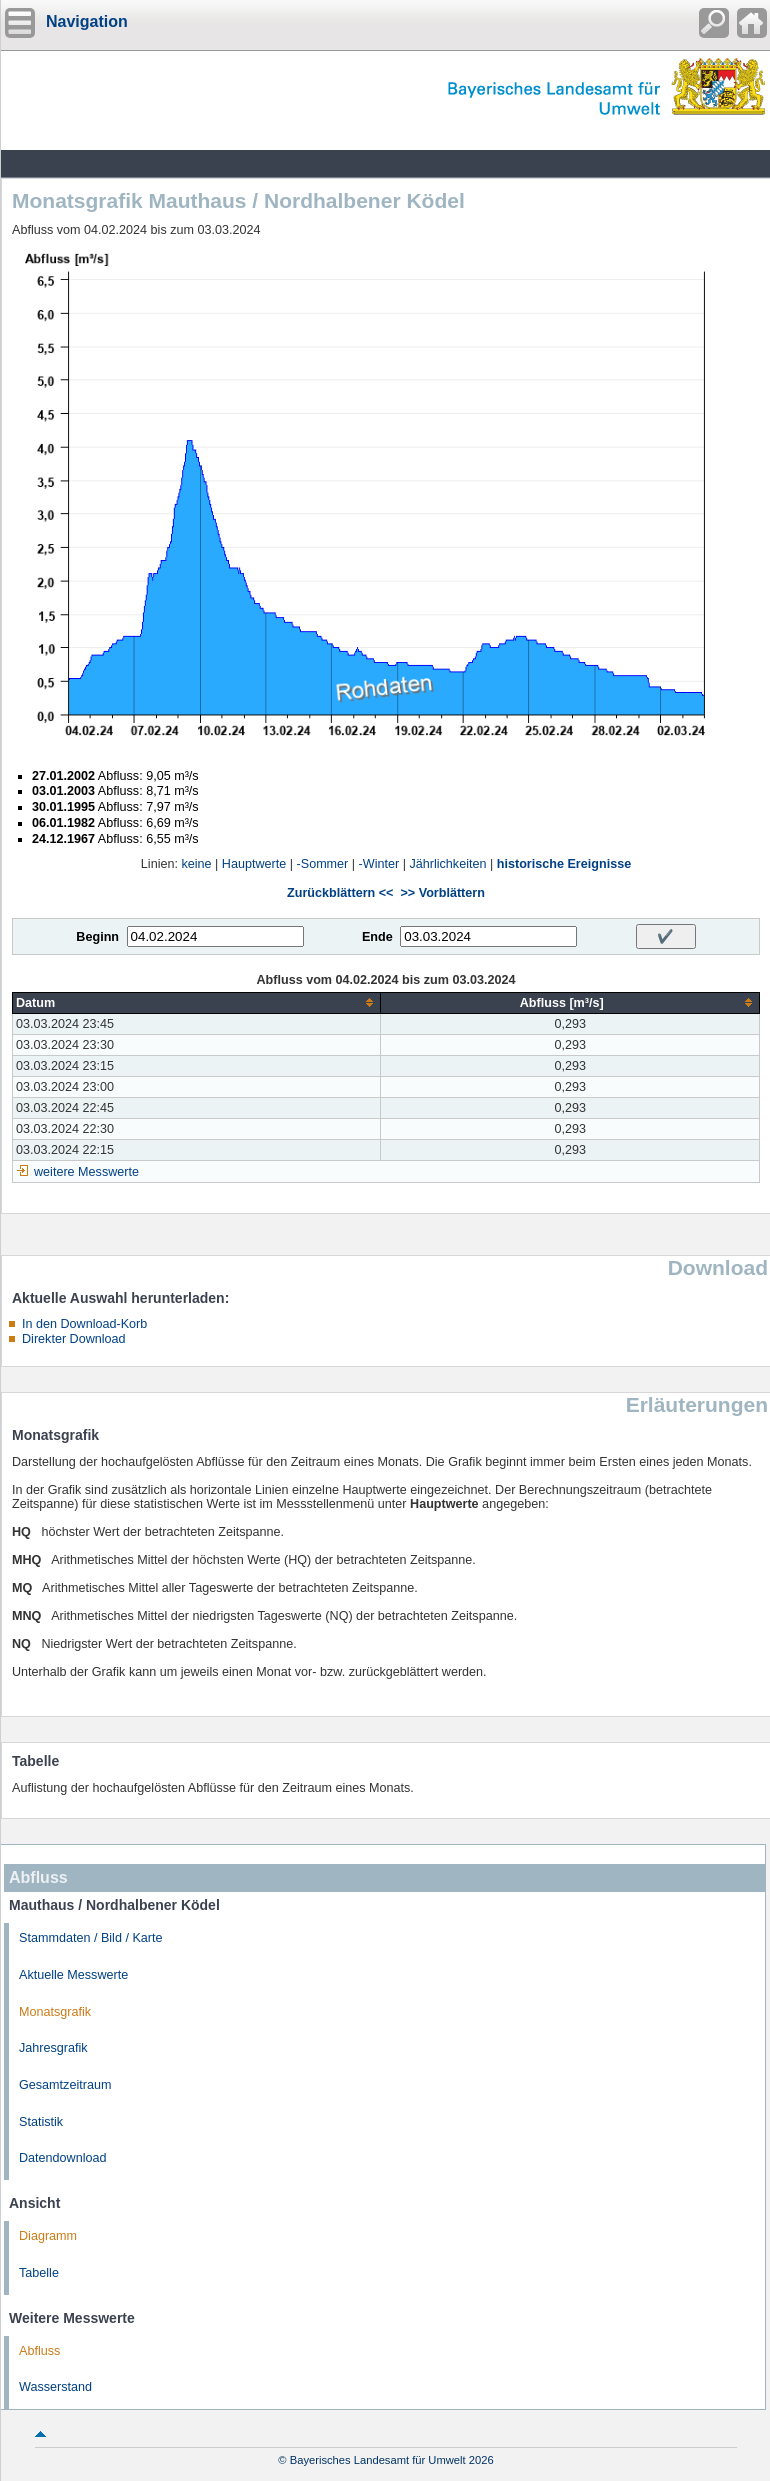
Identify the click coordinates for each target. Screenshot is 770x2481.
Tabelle (39, 2273)
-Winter (379, 864)
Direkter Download (74, 1339)
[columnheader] (197, 1002)
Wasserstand (55, 2387)
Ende (377, 937)
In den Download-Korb (84, 1324)
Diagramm (48, 2236)
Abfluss (39, 2351)
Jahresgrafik (53, 2048)
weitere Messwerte (86, 1172)
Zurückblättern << (340, 893)
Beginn (97, 937)
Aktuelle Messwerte (73, 1975)
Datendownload (63, 2158)
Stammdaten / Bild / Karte (91, 1938)
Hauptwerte (254, 864)
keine (196, 864)
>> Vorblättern (442, 893)
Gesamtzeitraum (65, 2085)
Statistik (41, 2122)
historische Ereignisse (564, 864)
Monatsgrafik (55, 2012)
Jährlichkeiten (447, 864)
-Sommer (323, 864)
